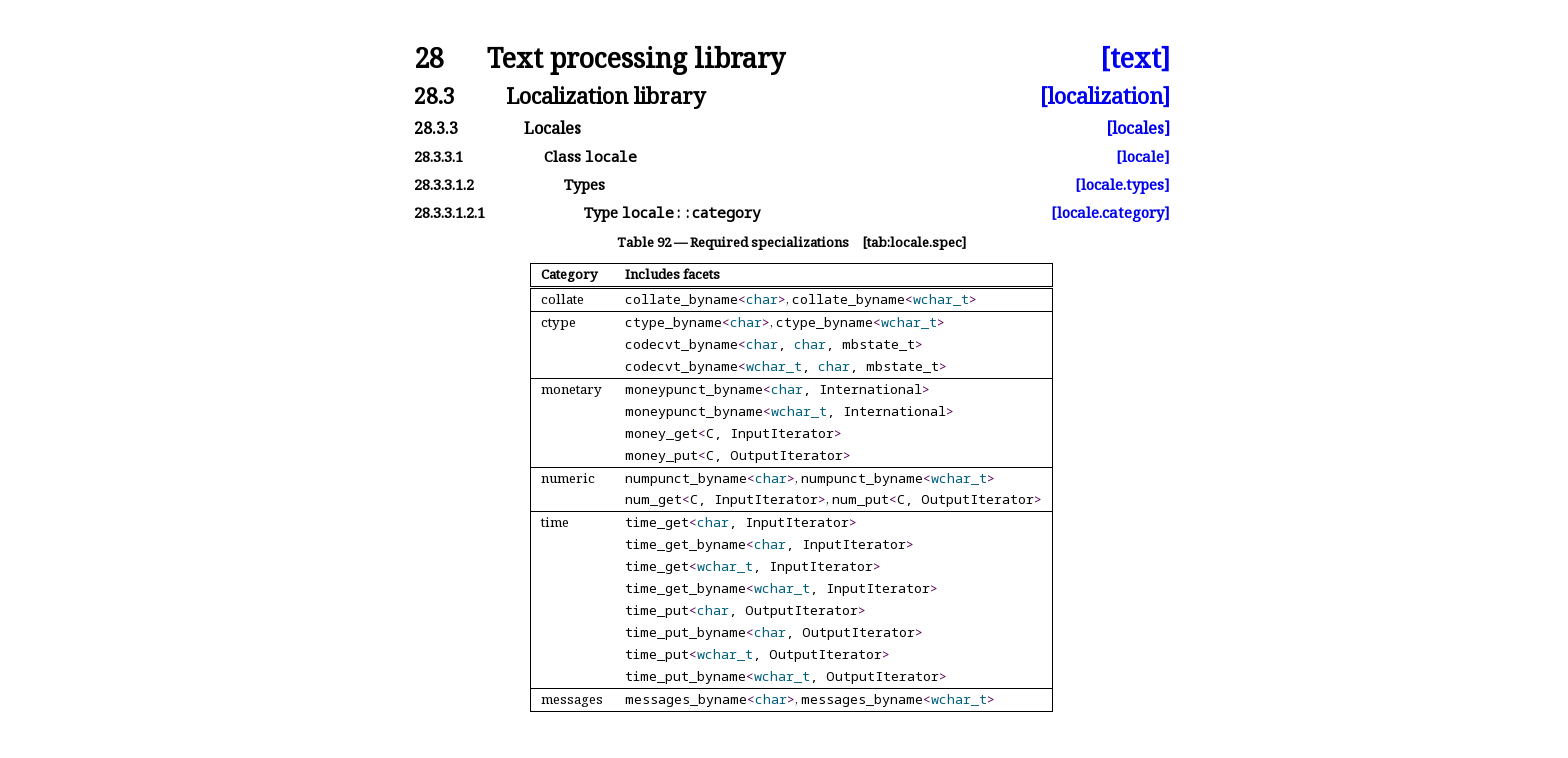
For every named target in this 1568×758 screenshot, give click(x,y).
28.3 (434, 95)
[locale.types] (1122, 184)
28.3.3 (436, 128)
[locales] (1138, 128)
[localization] (1105, 95)
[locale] (1143, 156)
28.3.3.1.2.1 (449, 212)
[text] (1135, 58)
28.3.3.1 (438, 156)
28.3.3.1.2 (444, 184)
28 (429, 58)
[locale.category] (1110, 212)
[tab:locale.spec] (914, 242)
